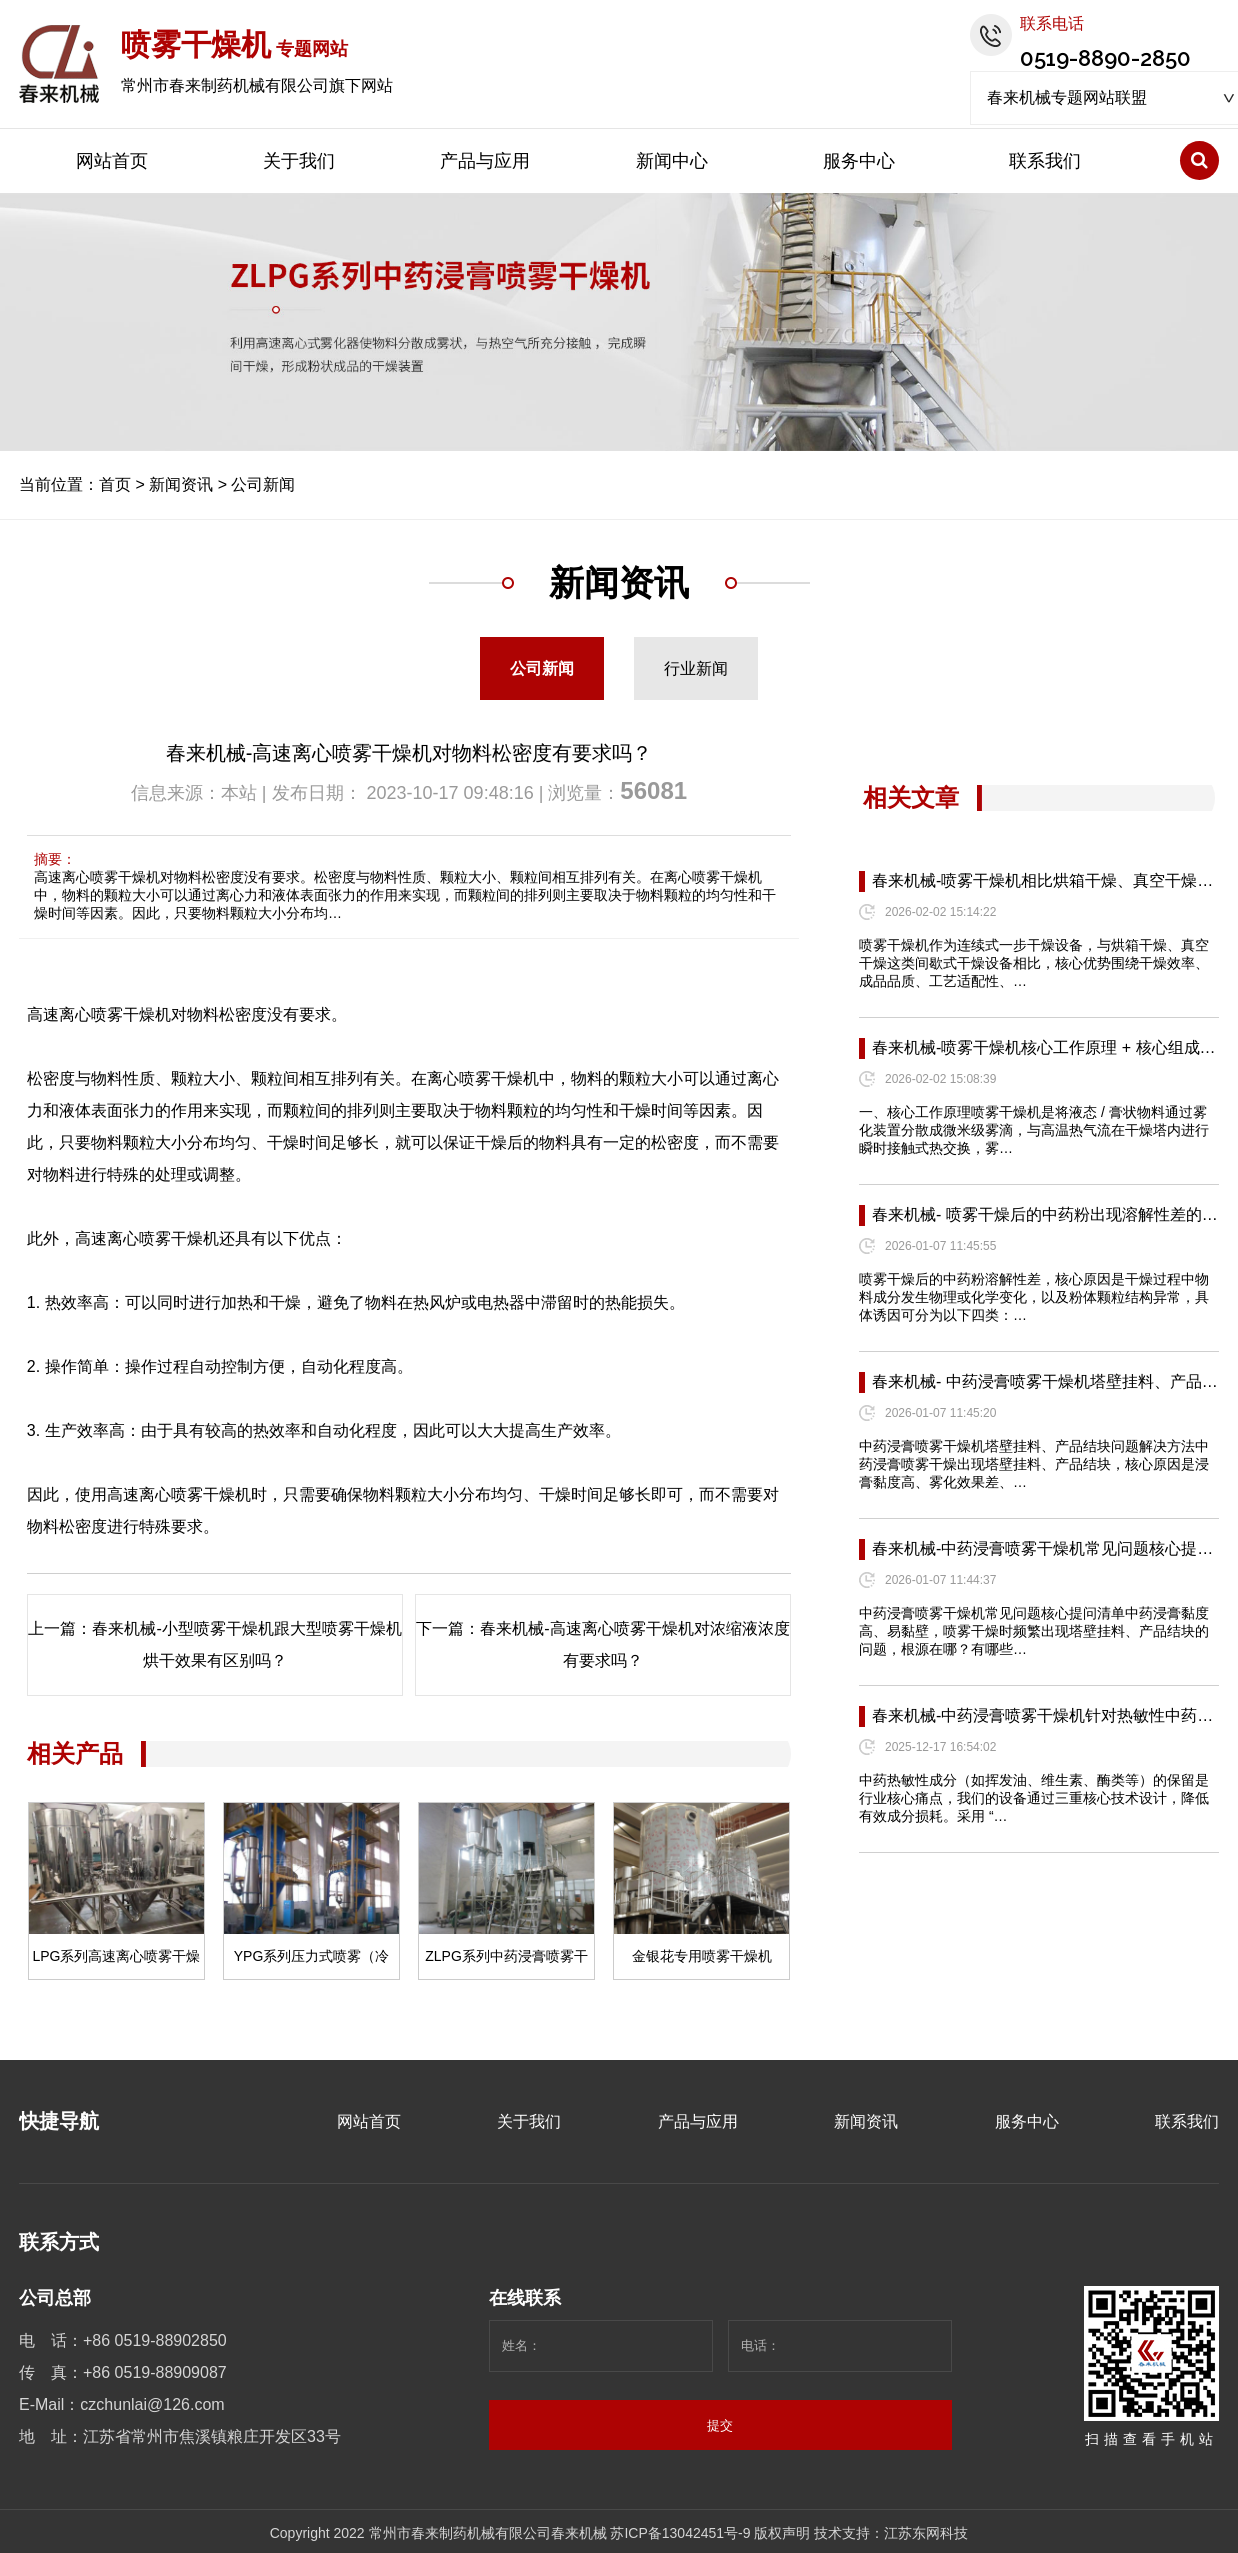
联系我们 (1045, 161)
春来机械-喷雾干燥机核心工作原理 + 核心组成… (1044, 1047)
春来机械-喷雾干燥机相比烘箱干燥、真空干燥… (1042, 880)
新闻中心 (672, 161)
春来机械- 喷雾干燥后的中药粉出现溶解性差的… (1045, 1214)
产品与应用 (485, 161)
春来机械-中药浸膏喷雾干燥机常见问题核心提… (1042, 1548)
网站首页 (112, 161)
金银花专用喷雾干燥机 (702, 1956)
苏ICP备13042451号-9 (680, 2533)
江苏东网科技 (926, 2533)
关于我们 (299, 161)
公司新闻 (263, 484)
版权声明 (782, 2533)
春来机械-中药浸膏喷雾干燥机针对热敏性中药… (1042, 1715)
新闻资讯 (181, 484)
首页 (115, 484)
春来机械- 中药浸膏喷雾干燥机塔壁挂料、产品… (1045, 1381)
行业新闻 (696, 668)
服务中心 (859, 161)
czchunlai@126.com (152, 2404)
